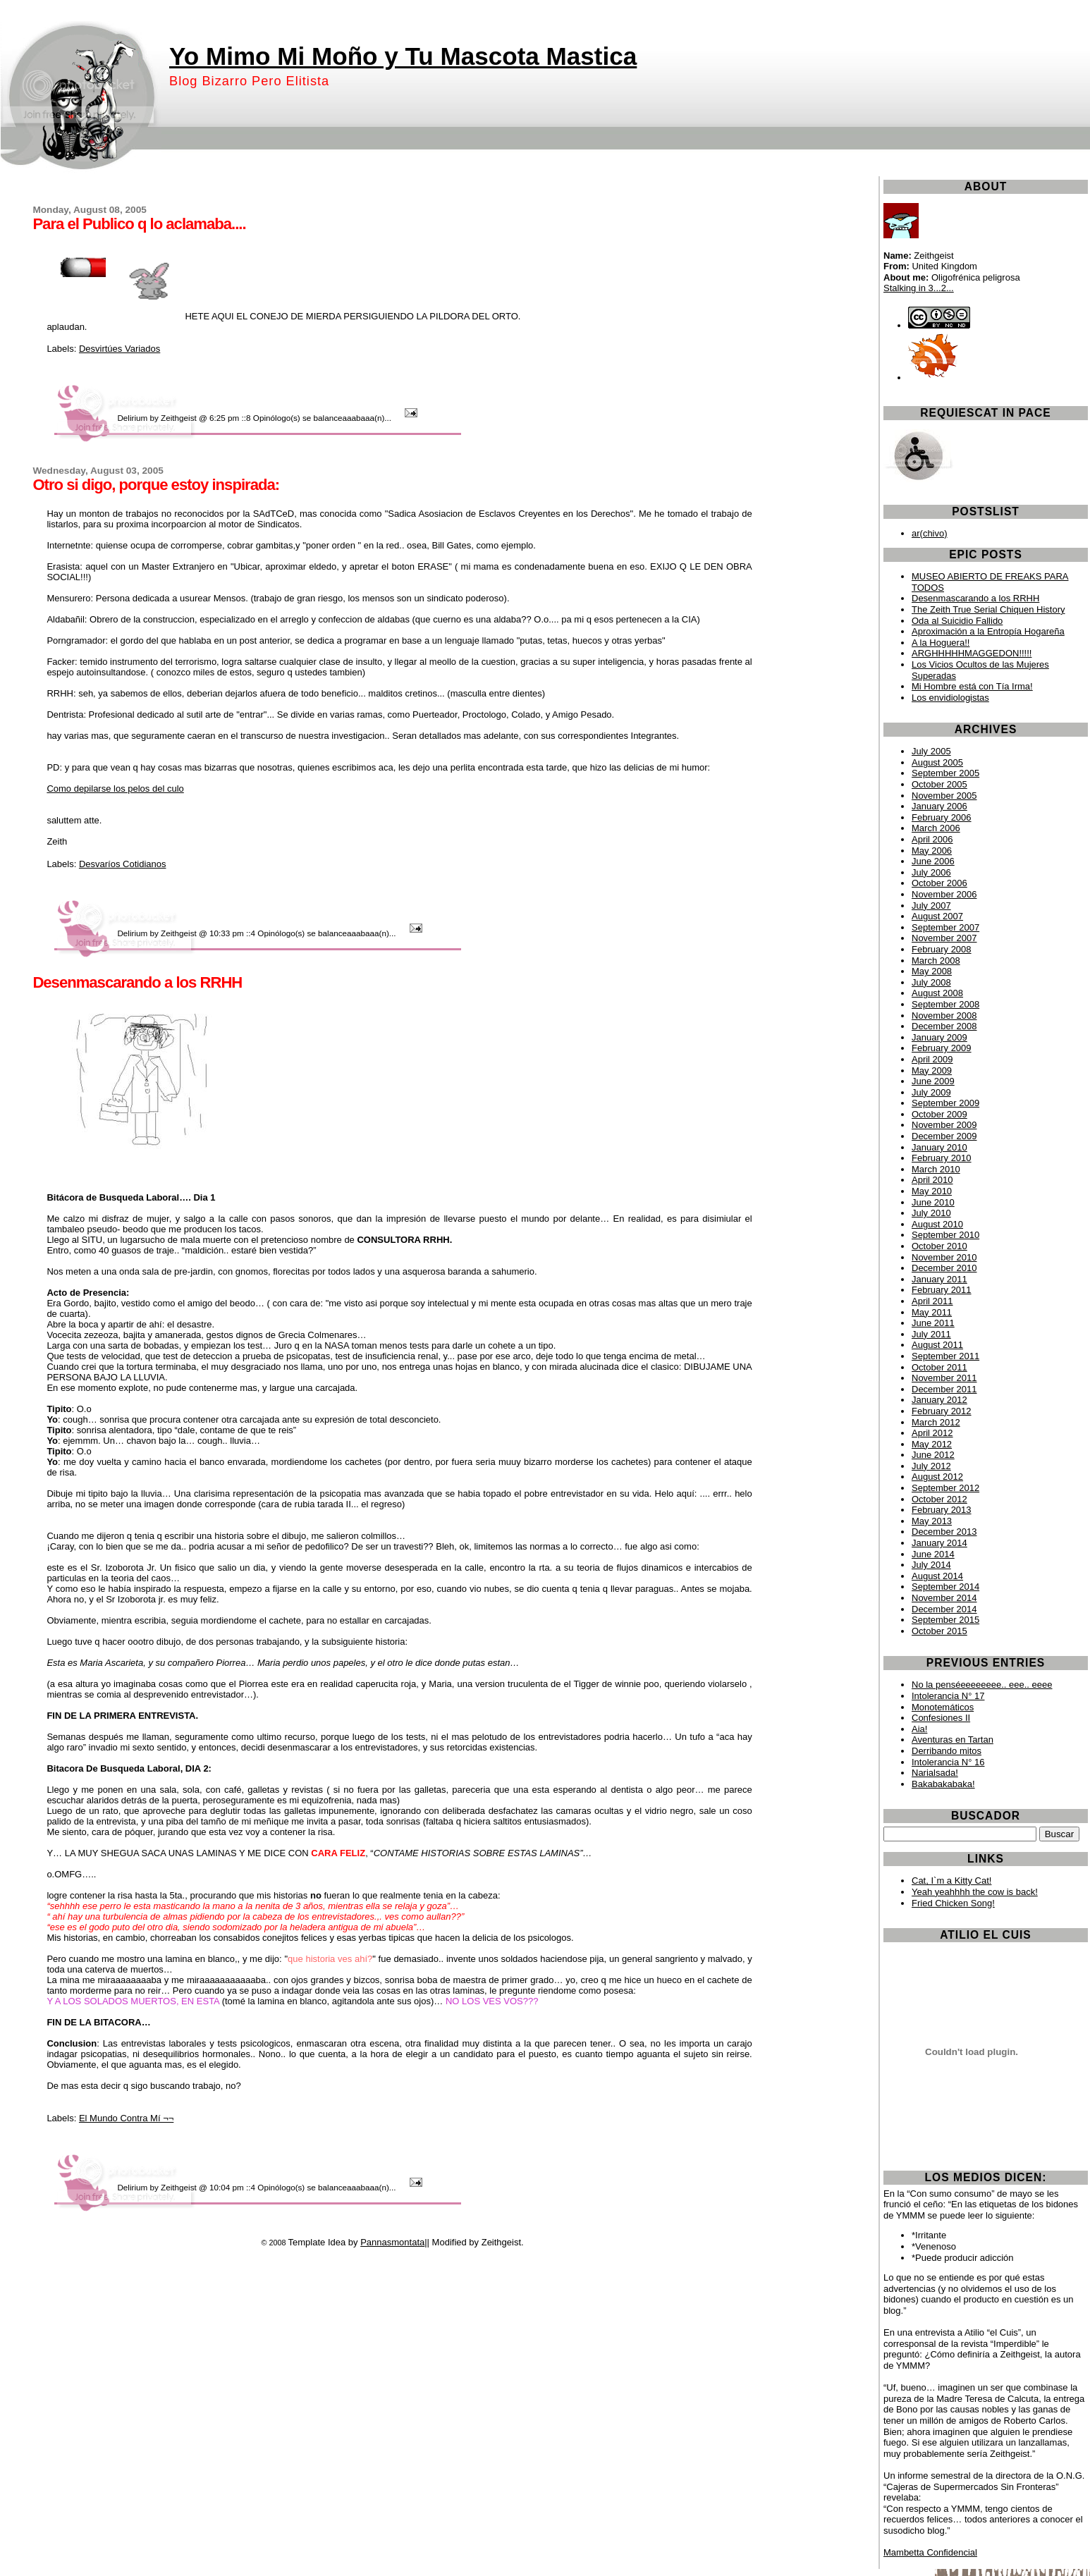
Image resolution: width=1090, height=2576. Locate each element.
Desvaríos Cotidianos (122, 864)
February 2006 (942, 817)
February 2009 (942, 1048)
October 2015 (939, 1631)
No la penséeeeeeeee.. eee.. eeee (982, 1684)
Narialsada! (935, 1772)
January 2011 (939, 1279)
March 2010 (936, 1169)
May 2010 (932, 1191)
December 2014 (944, 1609)
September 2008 (945, 1004)
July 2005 (931, 751)
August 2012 (937, 1476)
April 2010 (932, 1179)
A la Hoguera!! (940, 642)
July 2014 (931, 1564)
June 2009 (933, 1081)
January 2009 (939, 1037)
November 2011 (944, 1378)
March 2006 (936, 828)
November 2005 (944, 795)
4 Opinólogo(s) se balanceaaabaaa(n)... (324, 933)
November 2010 (944, 1257)
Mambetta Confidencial (930, 2552)
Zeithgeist (179, 417)
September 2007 (945, 927)
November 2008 (944, 1015)
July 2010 (931, 1213)
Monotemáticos (943, 1707)
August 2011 (937, 1344)
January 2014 (939, 1543)
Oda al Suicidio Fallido (957, 620)
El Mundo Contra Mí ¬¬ (126, 2118)
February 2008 (942, 949)
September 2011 (945, 1356)
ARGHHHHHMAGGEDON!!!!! (971, 653)
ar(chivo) (930, 533)
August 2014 (937, 1576)
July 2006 (931, 872)
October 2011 (939, 1367)
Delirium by (137, 417)
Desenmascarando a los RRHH (975, 598)
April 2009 (932, 1059)
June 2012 (933, 1454)
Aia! (919, 1729)
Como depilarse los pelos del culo (115, 788)
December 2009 (944, 1136)
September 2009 (945, 1103)
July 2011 (931, 1334)
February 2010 (942, 1158)
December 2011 (944, 1389)
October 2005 (939, 784)
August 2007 (937, 916)
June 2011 (933, 1323)
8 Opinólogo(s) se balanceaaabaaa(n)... (319, 417)
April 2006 (932, 839)
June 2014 (933, 1554)
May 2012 (932, 1444)
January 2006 (939, 806)
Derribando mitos (946, 1751)
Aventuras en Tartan (952, 1739)
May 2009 (932, 1070)
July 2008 (931, 982)
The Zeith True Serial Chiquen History (988, 609)
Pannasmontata (392, 2242)
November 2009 (944, 1125)
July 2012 (931, 1466)
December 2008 (944, 1026)
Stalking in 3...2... (918, 288)
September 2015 (945, 1619)
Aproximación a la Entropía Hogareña (988, 631)
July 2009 (931, 1092)
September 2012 (945, 1488)
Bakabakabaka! (943, 1784)
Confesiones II (941, 1717)
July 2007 (931, 905)
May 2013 (932, 1521)
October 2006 (939, 883)
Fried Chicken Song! (953, 1903)
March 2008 (936, 960)
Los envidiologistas (950, 697)
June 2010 (933, 1202)
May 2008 (932, 971)
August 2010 (937, 1224)
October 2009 (939, 1114)
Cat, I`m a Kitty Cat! (951, 1880)
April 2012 (932, 1433)
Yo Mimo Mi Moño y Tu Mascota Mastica (403, 56)
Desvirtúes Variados (119, 348)
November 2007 (944, 938)
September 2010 (945, 1234)
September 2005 (945, 773)
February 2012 (942, 1411)
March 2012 (936, 1422)
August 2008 (937, 993)
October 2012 (939, 1499)
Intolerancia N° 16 (948, 1762)
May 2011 (932, 1312)
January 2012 (939, 1399)
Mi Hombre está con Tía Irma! (972, 686)
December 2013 (944, 1531)
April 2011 (932, 1301)
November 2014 (944, 1598)
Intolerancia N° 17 (948, 1696)
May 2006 (932, 850)
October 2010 (939, 1246)
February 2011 (942, 1289)
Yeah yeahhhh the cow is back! (975, 1892)
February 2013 (942, 1509)
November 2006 (944, 894)
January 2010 (939, 1147)
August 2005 (937, 762)
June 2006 (933, 861)
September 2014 (945, 1586)
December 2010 (944, 1268)
